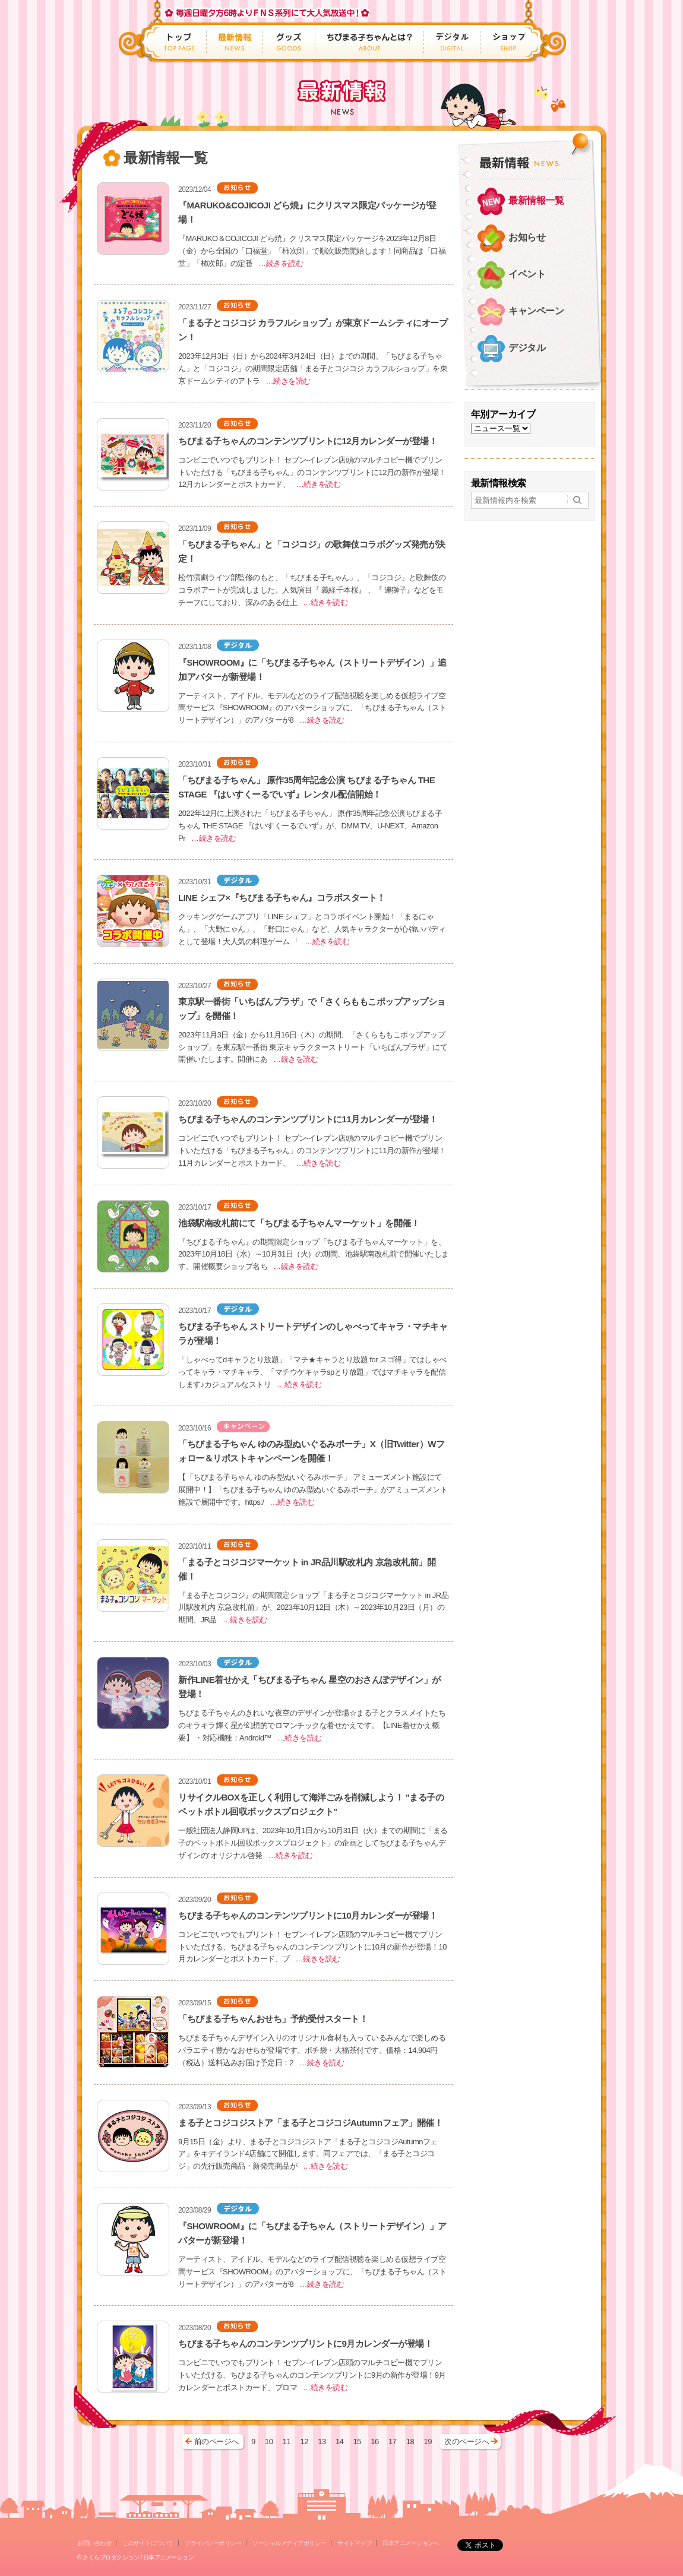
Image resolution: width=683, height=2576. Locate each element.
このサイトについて (147, 2543)
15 (357, 2441)
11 (286, 2441)
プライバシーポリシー (213, 2543)
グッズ (289, 42)
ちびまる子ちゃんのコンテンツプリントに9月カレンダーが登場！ (305, 2343)
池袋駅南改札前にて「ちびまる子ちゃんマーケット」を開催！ (298, 1223)
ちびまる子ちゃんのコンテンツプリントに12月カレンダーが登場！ (307, 441)
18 (410, 2441)
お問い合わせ (94, 2543)
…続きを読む (280, 263)
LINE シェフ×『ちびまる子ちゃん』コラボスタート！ (281, 898)
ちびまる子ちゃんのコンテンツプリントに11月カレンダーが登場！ (307, 1119)
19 (427, 2441)
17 (392, 2441)
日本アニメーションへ (410, 2543)
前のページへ (216, 2441)
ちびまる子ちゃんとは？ (369, 42)
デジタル (452, 42)
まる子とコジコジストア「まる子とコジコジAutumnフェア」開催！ (310, 2123)
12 (304, 2441)
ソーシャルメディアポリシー (289, 2543)
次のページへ (466, 2441)
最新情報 (235, 42)
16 (374, 2441)
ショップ (505, 42)
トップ (180, 42)
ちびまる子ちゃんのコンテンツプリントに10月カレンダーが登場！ (307, 1915)
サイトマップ (354, 2543)
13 (321, 2441)
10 (269, 2441)
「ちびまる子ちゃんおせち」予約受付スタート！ (273, 2019)
